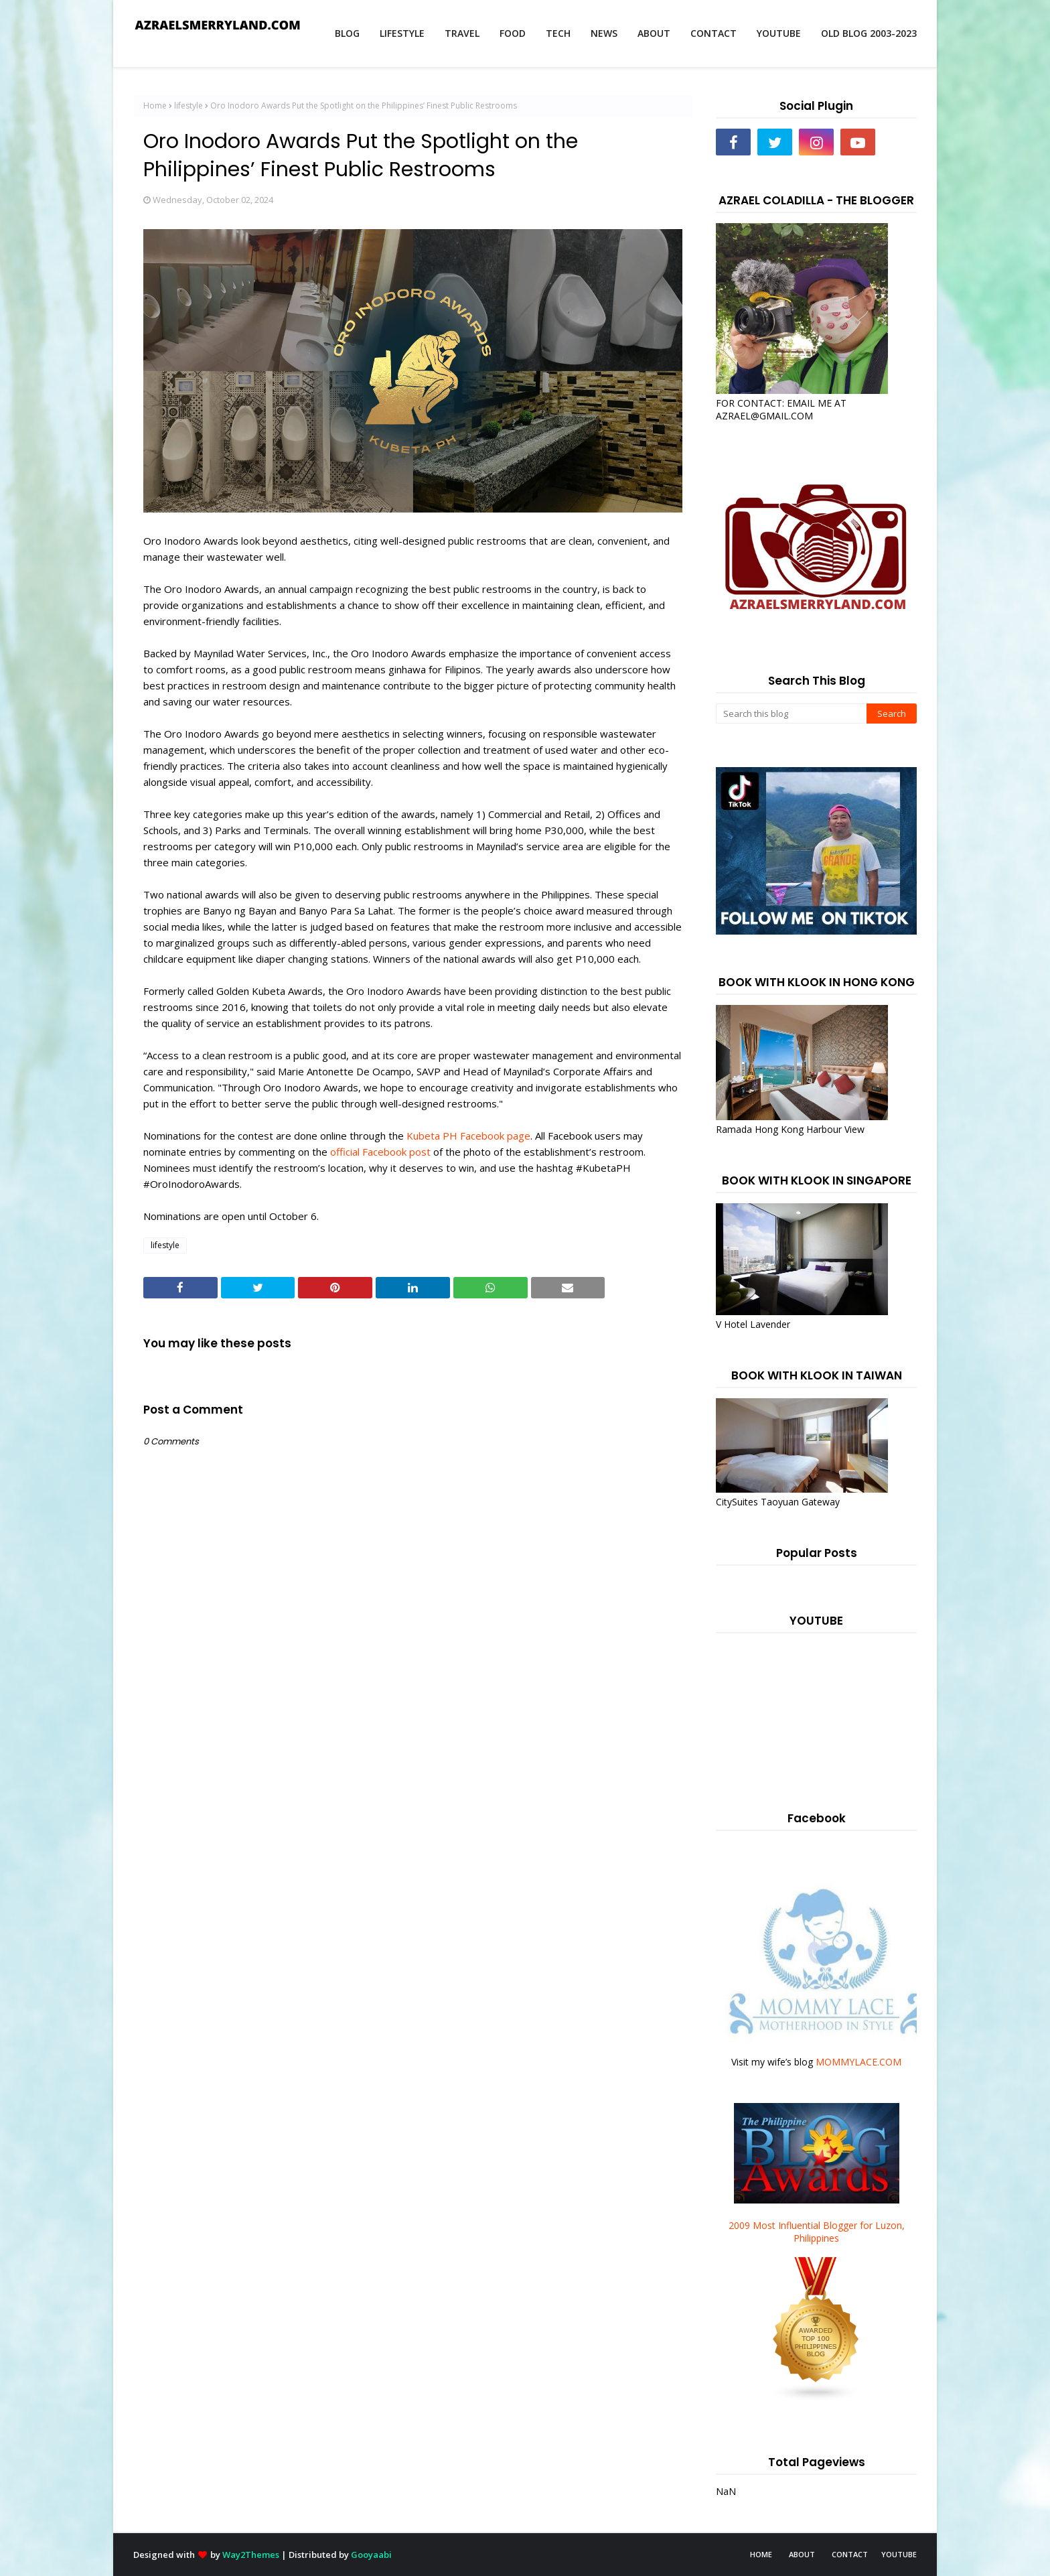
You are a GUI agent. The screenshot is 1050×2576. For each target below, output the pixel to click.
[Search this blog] (791, 713)
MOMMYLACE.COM (858, 2061)
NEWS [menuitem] (604, 33)
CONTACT (850, 2554)
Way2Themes (250, 2555)
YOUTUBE (899, 2554)
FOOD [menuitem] (513, 33)
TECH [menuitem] (558, 33)
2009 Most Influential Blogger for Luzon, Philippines (817, 2231)
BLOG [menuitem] (347, 33)
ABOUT (802, 2554)
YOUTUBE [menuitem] (779, 33)
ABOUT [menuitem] (654, 33)
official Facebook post (379, 1151)
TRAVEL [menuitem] (462, 33)
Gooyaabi (371, 2555)
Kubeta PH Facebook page (467, 1135)
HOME (761, 2554)
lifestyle (188, 105)
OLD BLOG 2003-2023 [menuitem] (869, 33)
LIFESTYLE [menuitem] (402, 33)
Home (155, 105)
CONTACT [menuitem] (713, 33)
